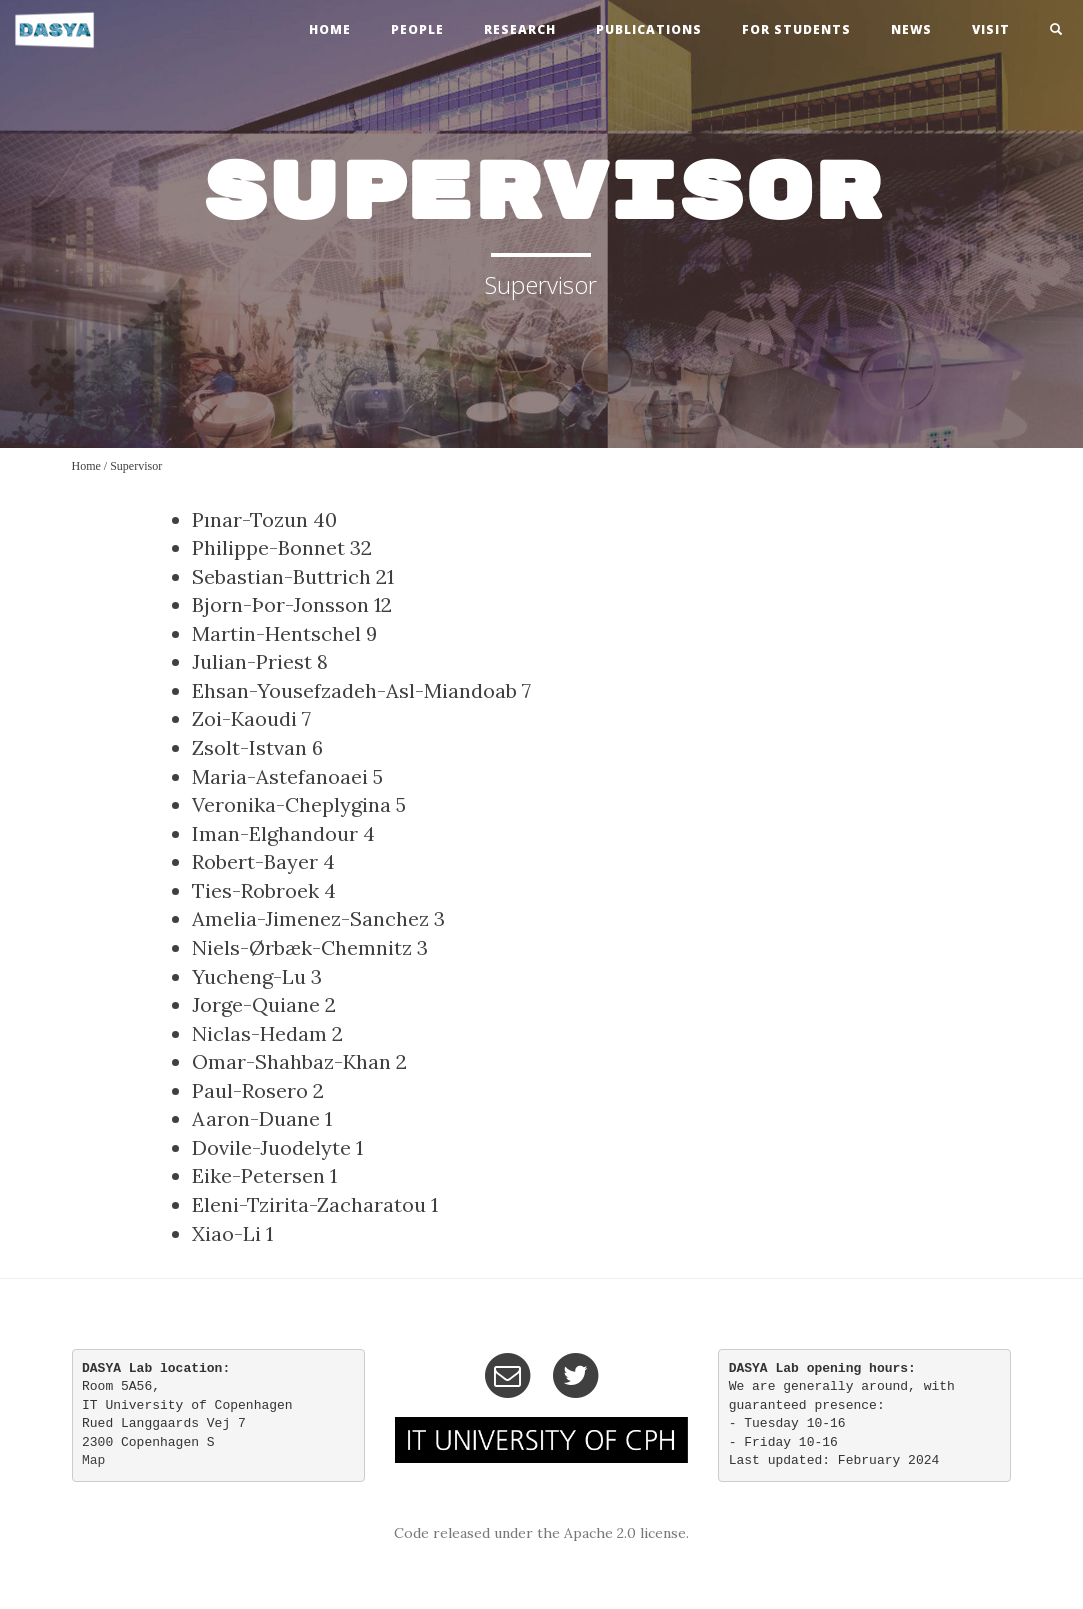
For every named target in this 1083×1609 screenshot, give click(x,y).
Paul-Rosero (250, 1090)
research (520, 29)
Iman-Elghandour (275, 833)
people (417, 29)
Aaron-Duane (256, 1118)
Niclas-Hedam (259, 1033)
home (330, 29)
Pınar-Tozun (250, 519)
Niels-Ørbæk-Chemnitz (302, 947)
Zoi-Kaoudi (244, 718)
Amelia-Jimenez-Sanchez (310, 918)
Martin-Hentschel (276, 633)
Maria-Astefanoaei (280, 776)
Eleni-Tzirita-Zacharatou (309, 1204)
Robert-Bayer (255, 861)
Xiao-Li (226, 1233)
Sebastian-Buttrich (281, 576)
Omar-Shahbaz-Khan (291, 1061)
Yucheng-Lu (249, 976)
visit (991, 29)
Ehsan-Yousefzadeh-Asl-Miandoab (354, 690)
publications (649, 29)
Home (86, 466)
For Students (796, 29)
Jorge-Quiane (256, 1004)
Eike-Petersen (258, 1175)
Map (93, 1460)
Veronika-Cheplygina (291, 804)
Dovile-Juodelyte (271, 1147)
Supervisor (136, 466)
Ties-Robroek (255, 890)
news (911, 29)
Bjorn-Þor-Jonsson (280, 604)
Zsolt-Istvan (249, 747)
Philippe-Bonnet (268, 547)
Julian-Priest (252, 661)
